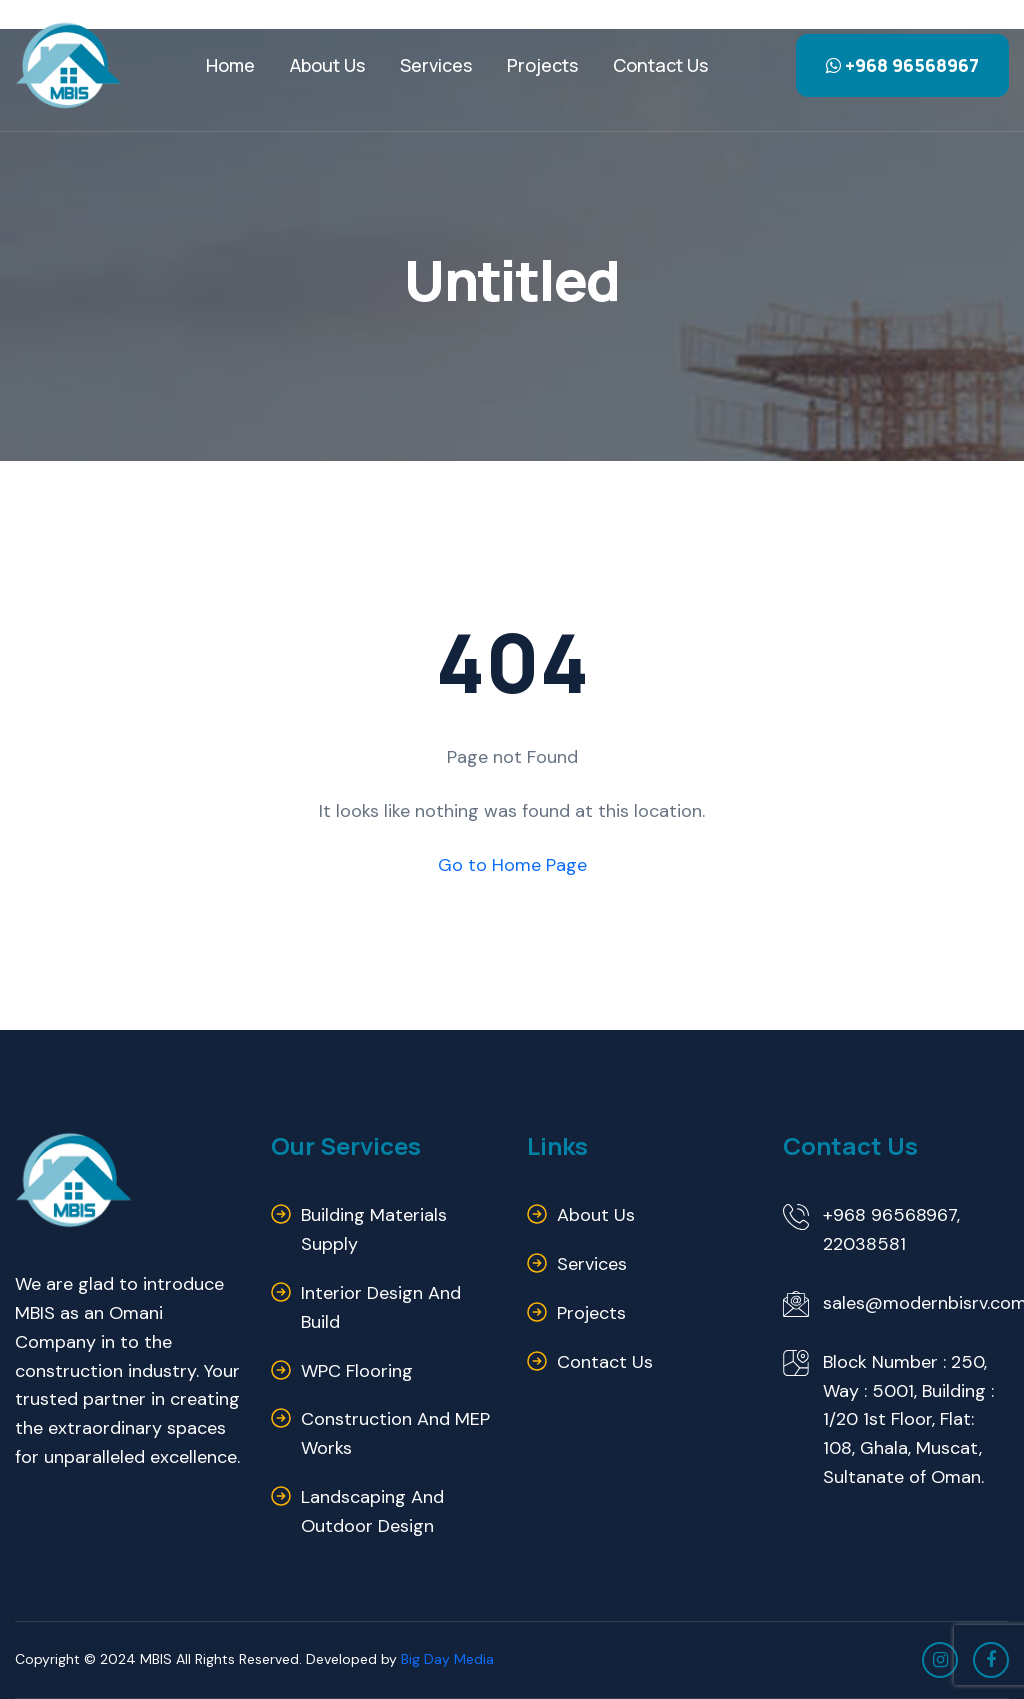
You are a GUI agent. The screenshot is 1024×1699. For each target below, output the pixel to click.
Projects (542, 65)
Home (230, 65)
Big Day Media (447, 1659)
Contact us (660, 65)
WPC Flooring (357, 1371)
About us (596, 1215)
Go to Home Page (512, 865)
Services (436, 65)
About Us (327, 65)
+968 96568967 (902, 65)
